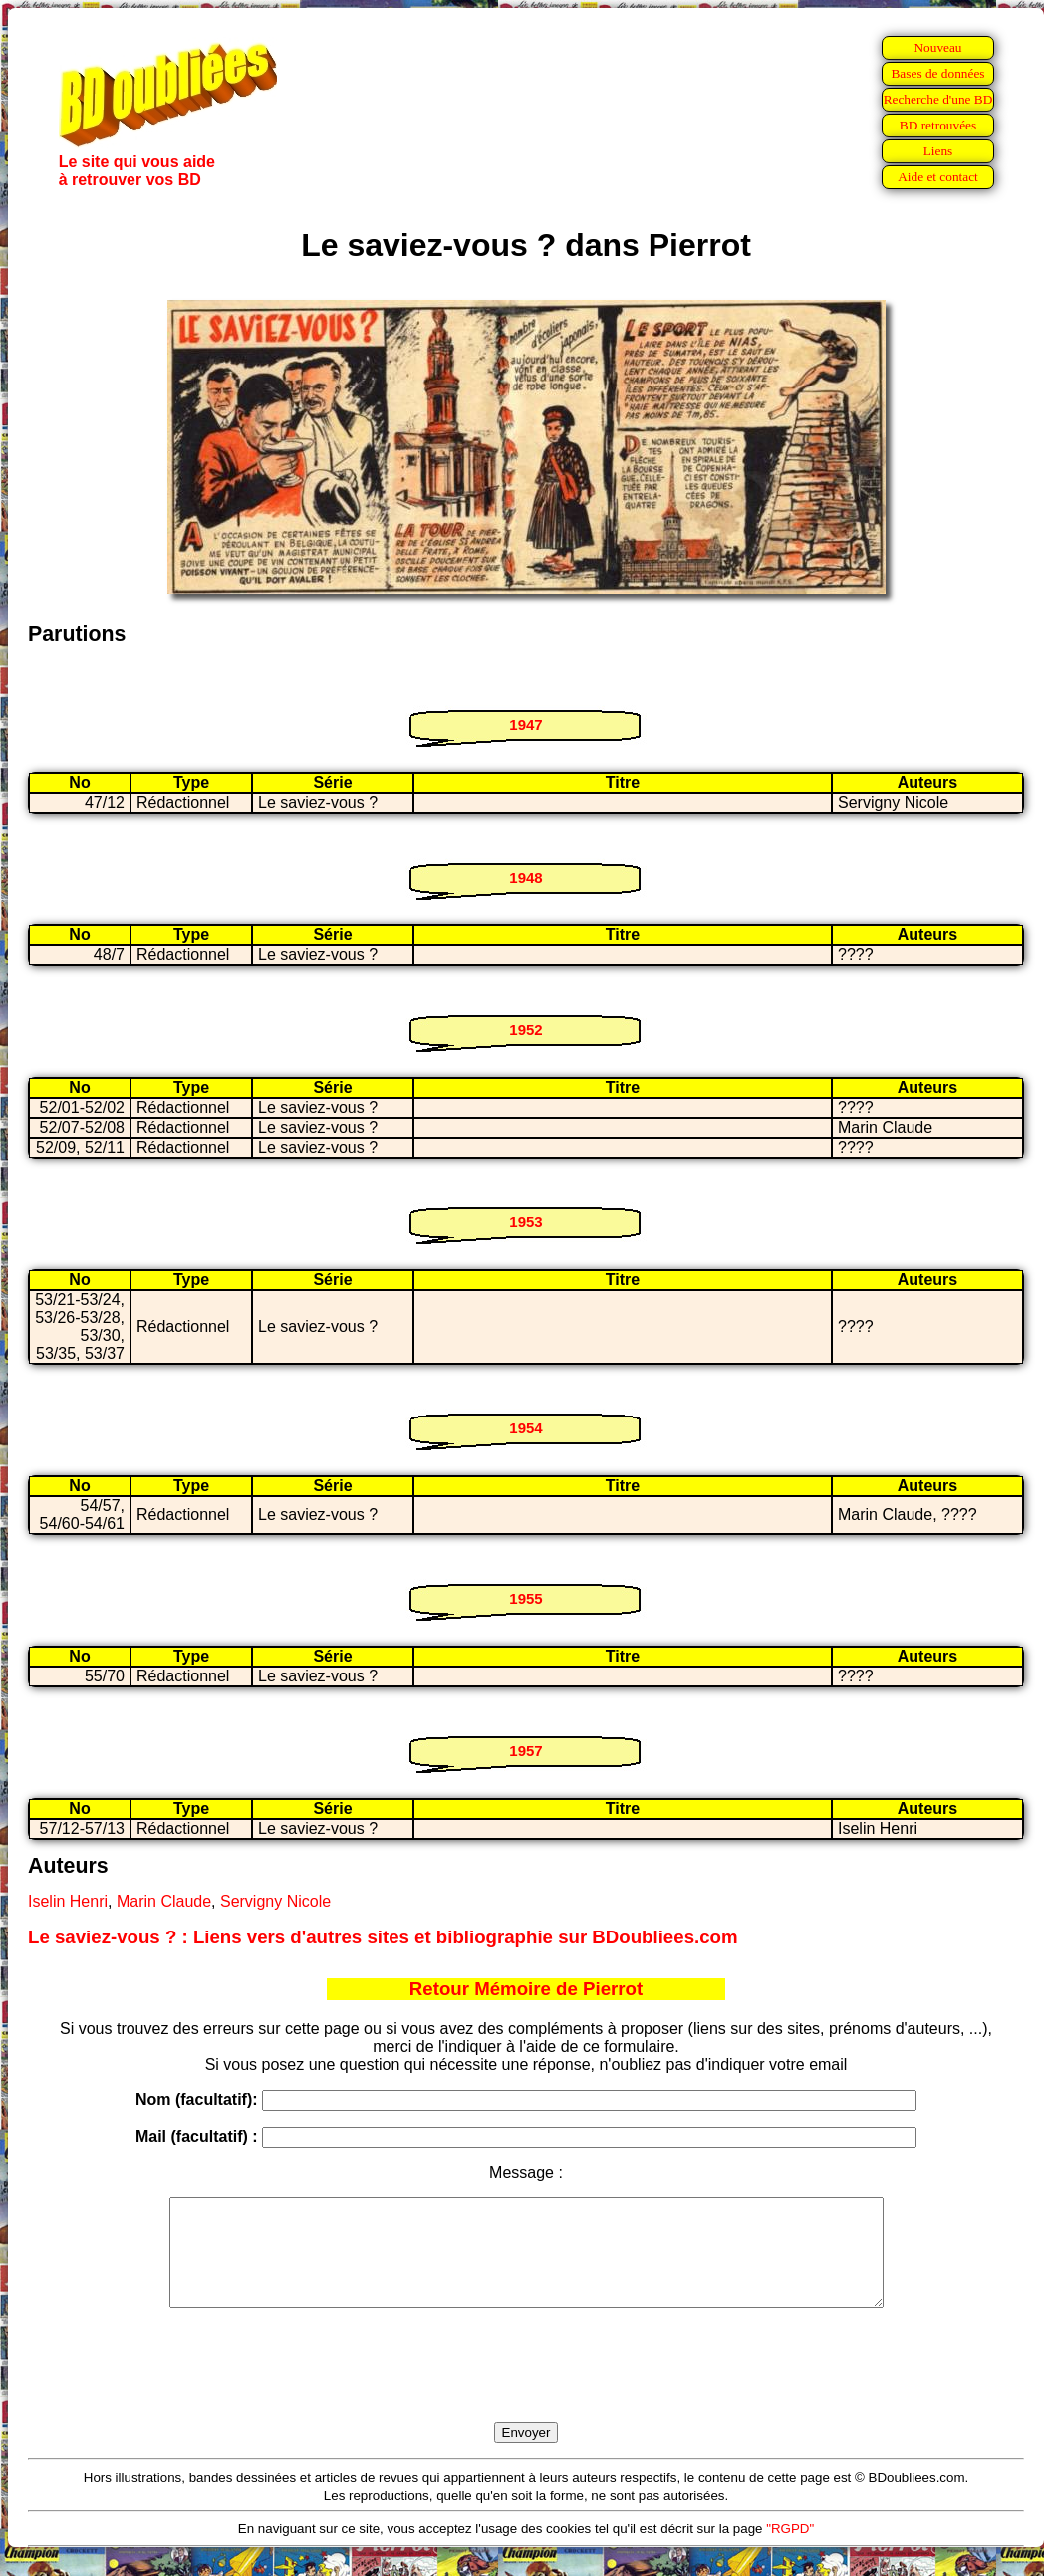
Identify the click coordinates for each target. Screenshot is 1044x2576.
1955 (525, 1598)
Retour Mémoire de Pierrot (526, 1988)
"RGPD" (790, 2549)
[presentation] (526, 2388)
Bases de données (937, 73)
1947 (525, 724)
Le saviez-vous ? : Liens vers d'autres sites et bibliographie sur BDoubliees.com (383, 1937)
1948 (525, 877)
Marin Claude (164, 1901)
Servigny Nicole (275, 1901)
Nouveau (937, 47)
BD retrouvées (938, 125)
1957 (525, 1750)
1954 (525, 1427)
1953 (525, 1221)
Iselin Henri (68, 1901)
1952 (525, 1029)
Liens (938, 150)
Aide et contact (938, 176)
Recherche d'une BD (938, 99)
